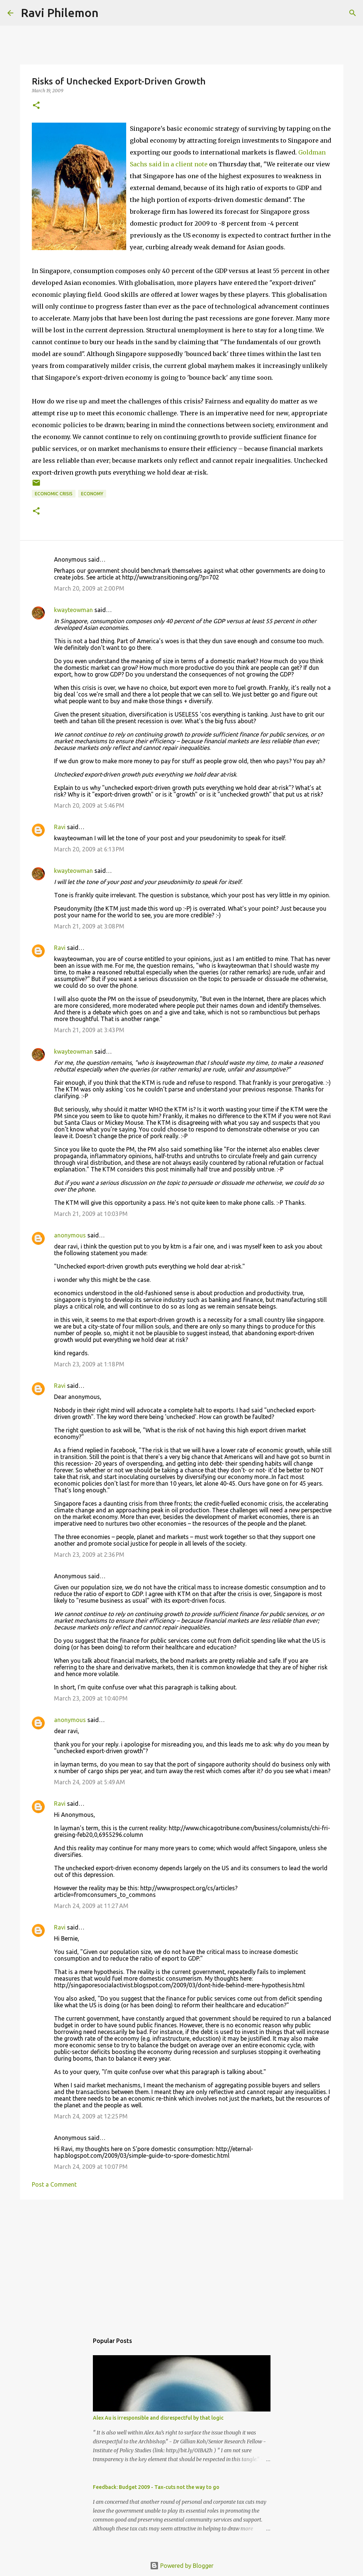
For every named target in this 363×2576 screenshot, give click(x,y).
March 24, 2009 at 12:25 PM (91, 2116)
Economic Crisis (54, 493)
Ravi (59, 827)
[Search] (108, 13)
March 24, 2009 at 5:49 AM (89, 1782)
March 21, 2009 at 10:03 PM (91, 1213)
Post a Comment (54, 2184)
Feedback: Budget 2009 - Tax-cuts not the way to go (156, 2487)
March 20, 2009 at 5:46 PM (89, 805)
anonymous (70, 1235)
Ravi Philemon (59, 12)
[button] (36, 106)
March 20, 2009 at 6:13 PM (89, 849)
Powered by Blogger (182, 2565)
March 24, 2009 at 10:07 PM (91, 2166)
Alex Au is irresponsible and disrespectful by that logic (158, 2418)
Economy (92, 493)
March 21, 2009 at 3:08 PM (89, 926)
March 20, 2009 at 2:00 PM (89, 588)
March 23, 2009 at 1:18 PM (89, 1364)
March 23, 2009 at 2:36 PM (89, 1554)
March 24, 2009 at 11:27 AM (91, 1905)
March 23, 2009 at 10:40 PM (91, 1698)
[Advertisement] (181, 2262)
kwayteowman (73, 609)
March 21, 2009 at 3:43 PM (89, 1030)
